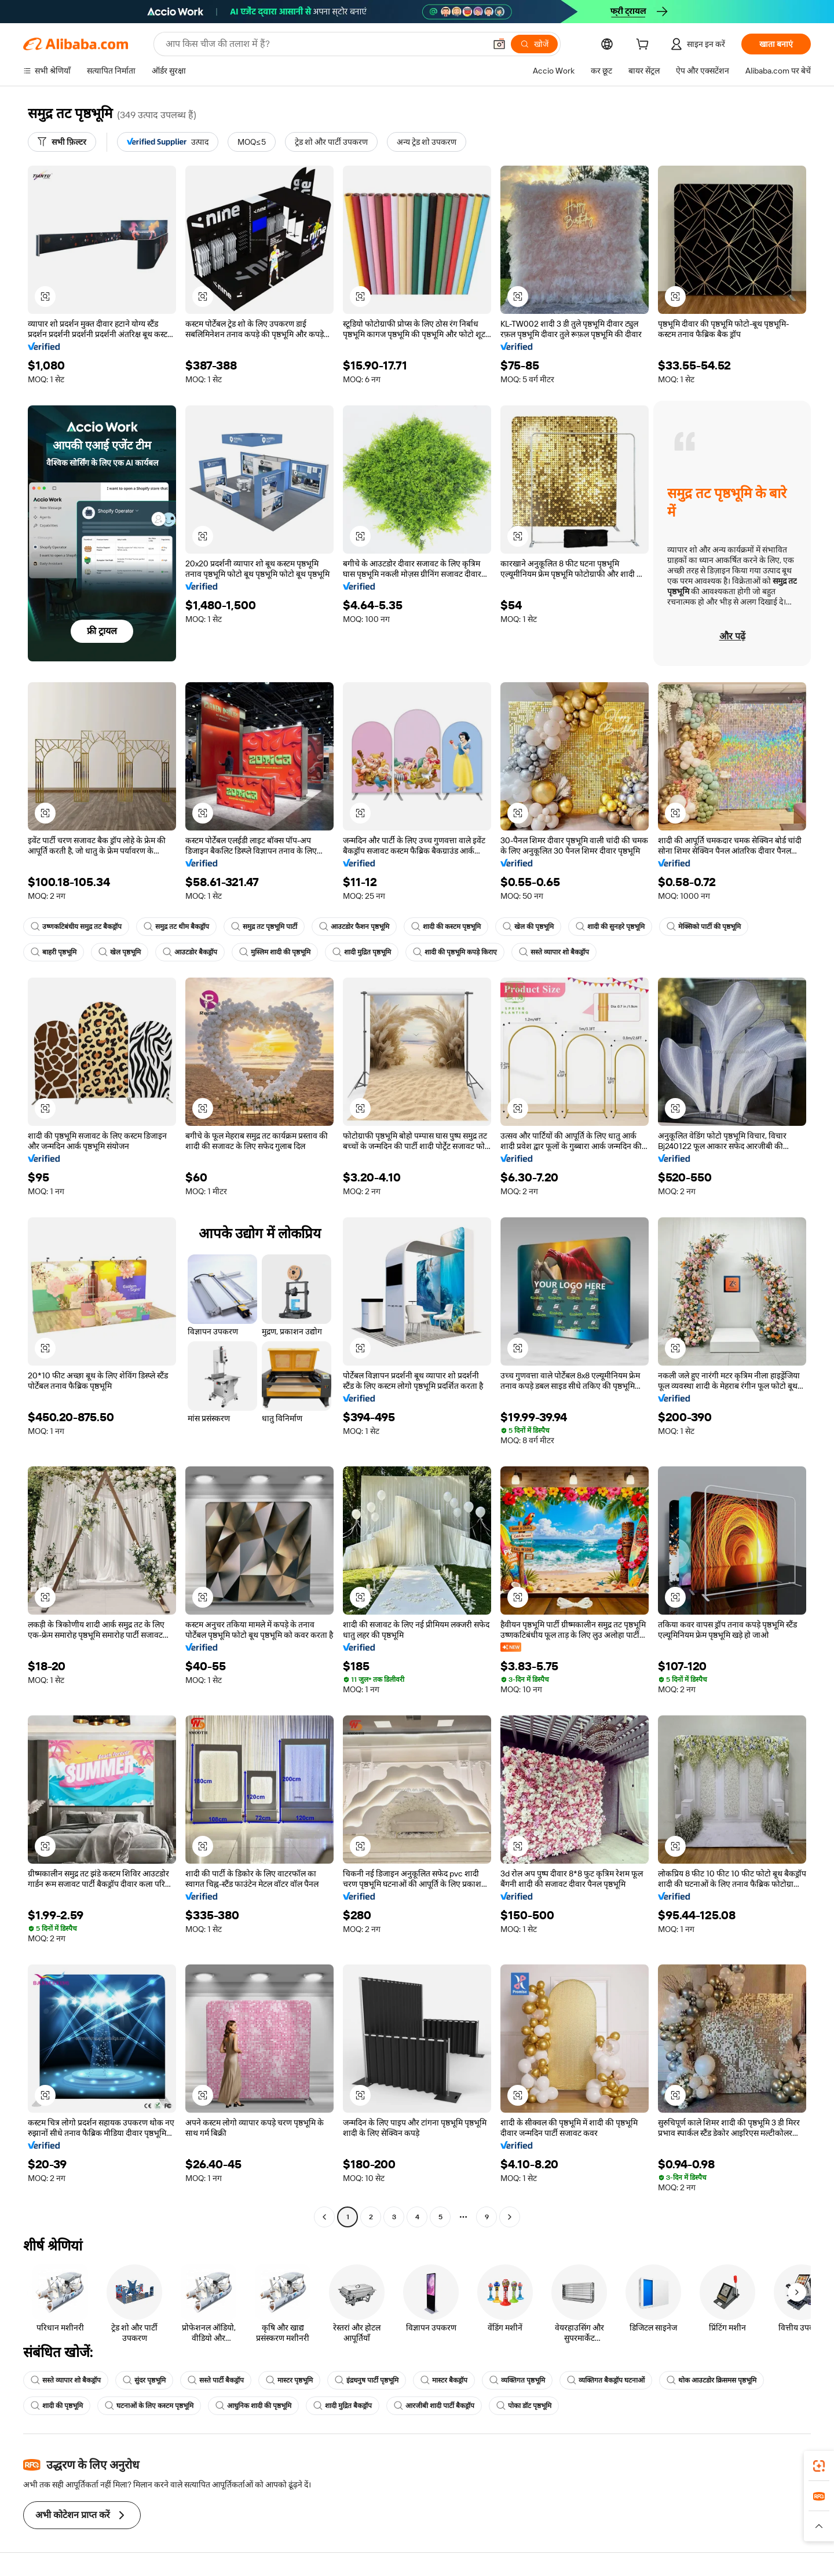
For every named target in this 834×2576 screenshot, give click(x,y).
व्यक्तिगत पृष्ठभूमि (517, 2380)
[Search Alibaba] (324, 44)
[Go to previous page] (324, 2217)
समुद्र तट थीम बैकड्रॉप (176, 926)
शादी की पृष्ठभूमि (57, 2405)
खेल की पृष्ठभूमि (528, 926)
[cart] (644, 45)
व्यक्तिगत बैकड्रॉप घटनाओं (606, 2380)
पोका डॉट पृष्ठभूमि (523, 2405)
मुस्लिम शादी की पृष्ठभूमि (274, 952)
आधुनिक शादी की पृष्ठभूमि (253, 2405)
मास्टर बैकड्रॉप (443, 2380)
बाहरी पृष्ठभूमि (53, 952)
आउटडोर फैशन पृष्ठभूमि (354, 926)
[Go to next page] (509, 2217)
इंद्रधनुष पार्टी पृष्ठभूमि (366, 2380)
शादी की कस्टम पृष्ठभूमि (446, 926)
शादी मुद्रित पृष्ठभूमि (361, 952)
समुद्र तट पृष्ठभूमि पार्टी (264, 926)
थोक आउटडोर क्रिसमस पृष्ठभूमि (711, 2380)
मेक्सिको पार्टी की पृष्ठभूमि (704, 926)
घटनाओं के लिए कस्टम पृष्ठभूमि (149, 2405)
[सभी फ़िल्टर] (62, 142)
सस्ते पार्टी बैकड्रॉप (216, 2380)
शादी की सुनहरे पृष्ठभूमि (610, 926)
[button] (499, 44)
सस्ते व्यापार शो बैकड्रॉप (554, 952)
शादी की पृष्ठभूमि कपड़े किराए (455, 952)
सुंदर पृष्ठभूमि (144, 2380)
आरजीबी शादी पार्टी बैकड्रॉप (434, 2405)
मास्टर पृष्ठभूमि (289, 2380)
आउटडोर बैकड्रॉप (190, 952)
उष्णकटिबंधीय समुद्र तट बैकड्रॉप (76, 926)
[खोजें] (534, 44)
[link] (819, 2466)
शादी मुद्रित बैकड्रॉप (342, 2405)
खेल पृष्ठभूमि (119, 952)
